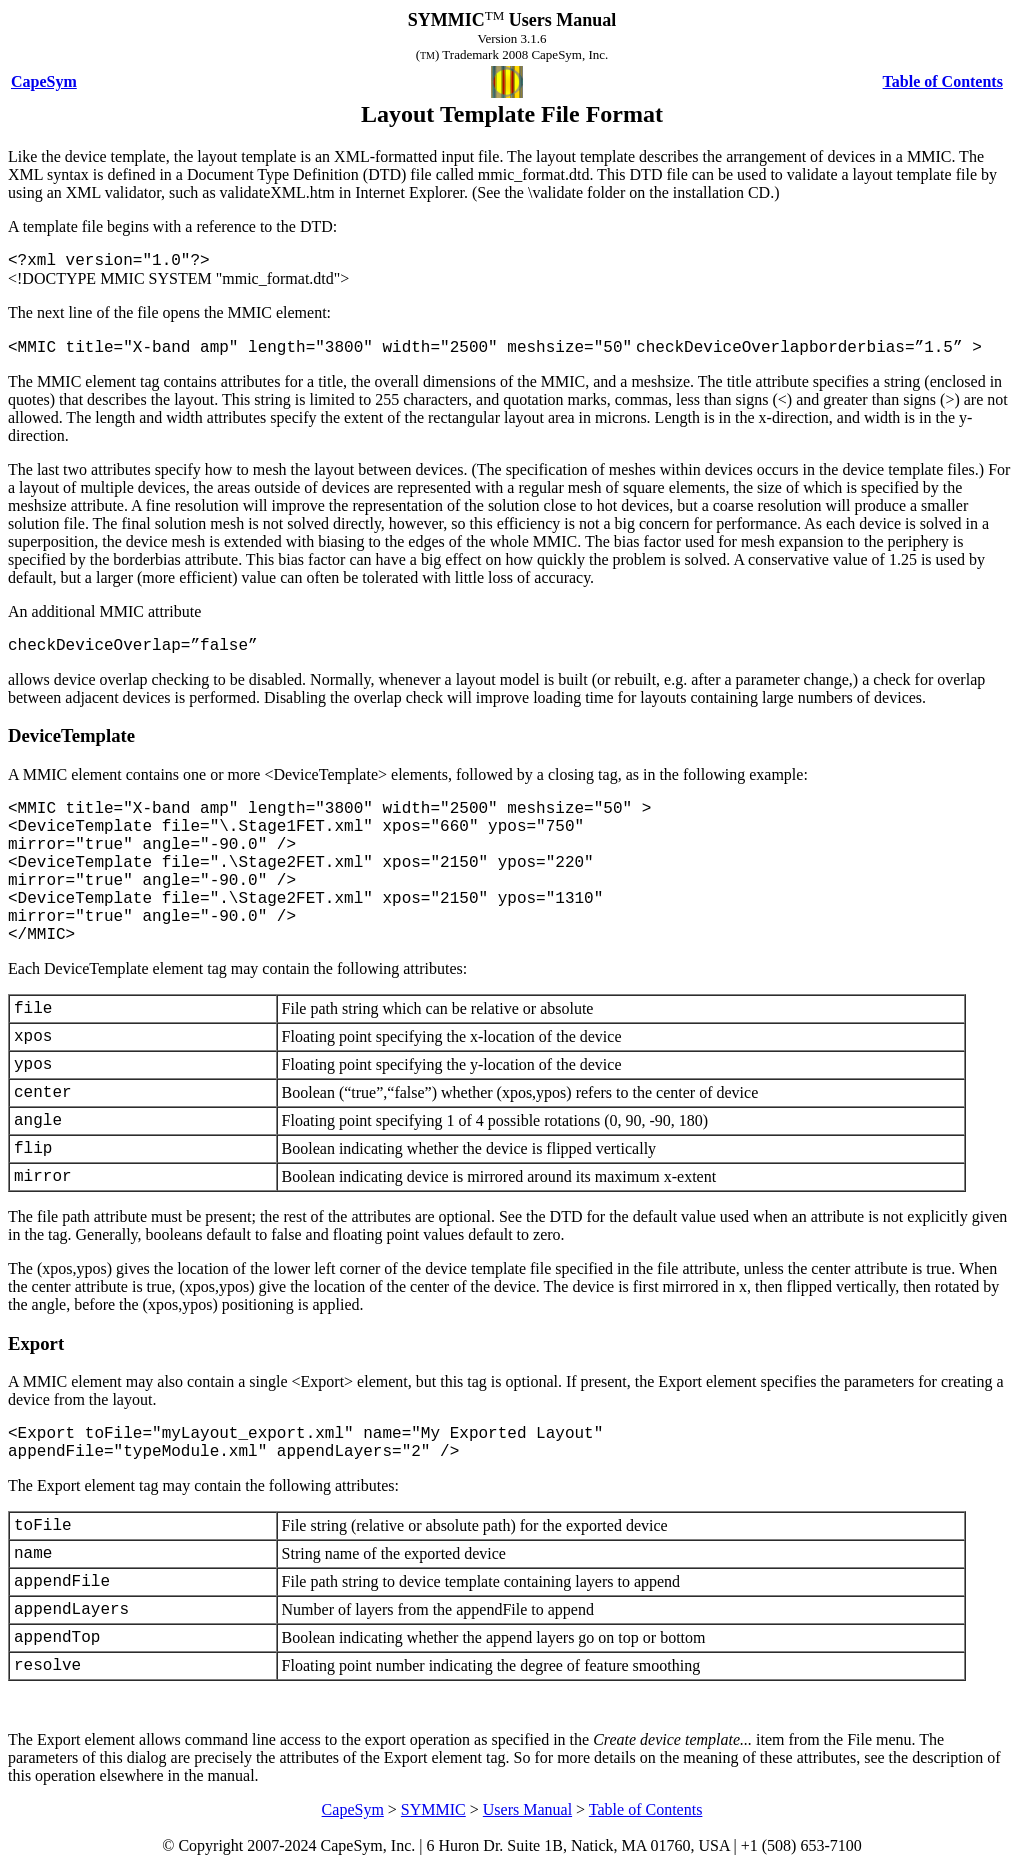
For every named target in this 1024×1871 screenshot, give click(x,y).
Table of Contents (646, 1809)
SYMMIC (433, 1809)
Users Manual (527, 1809)
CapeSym (353, 1809)
